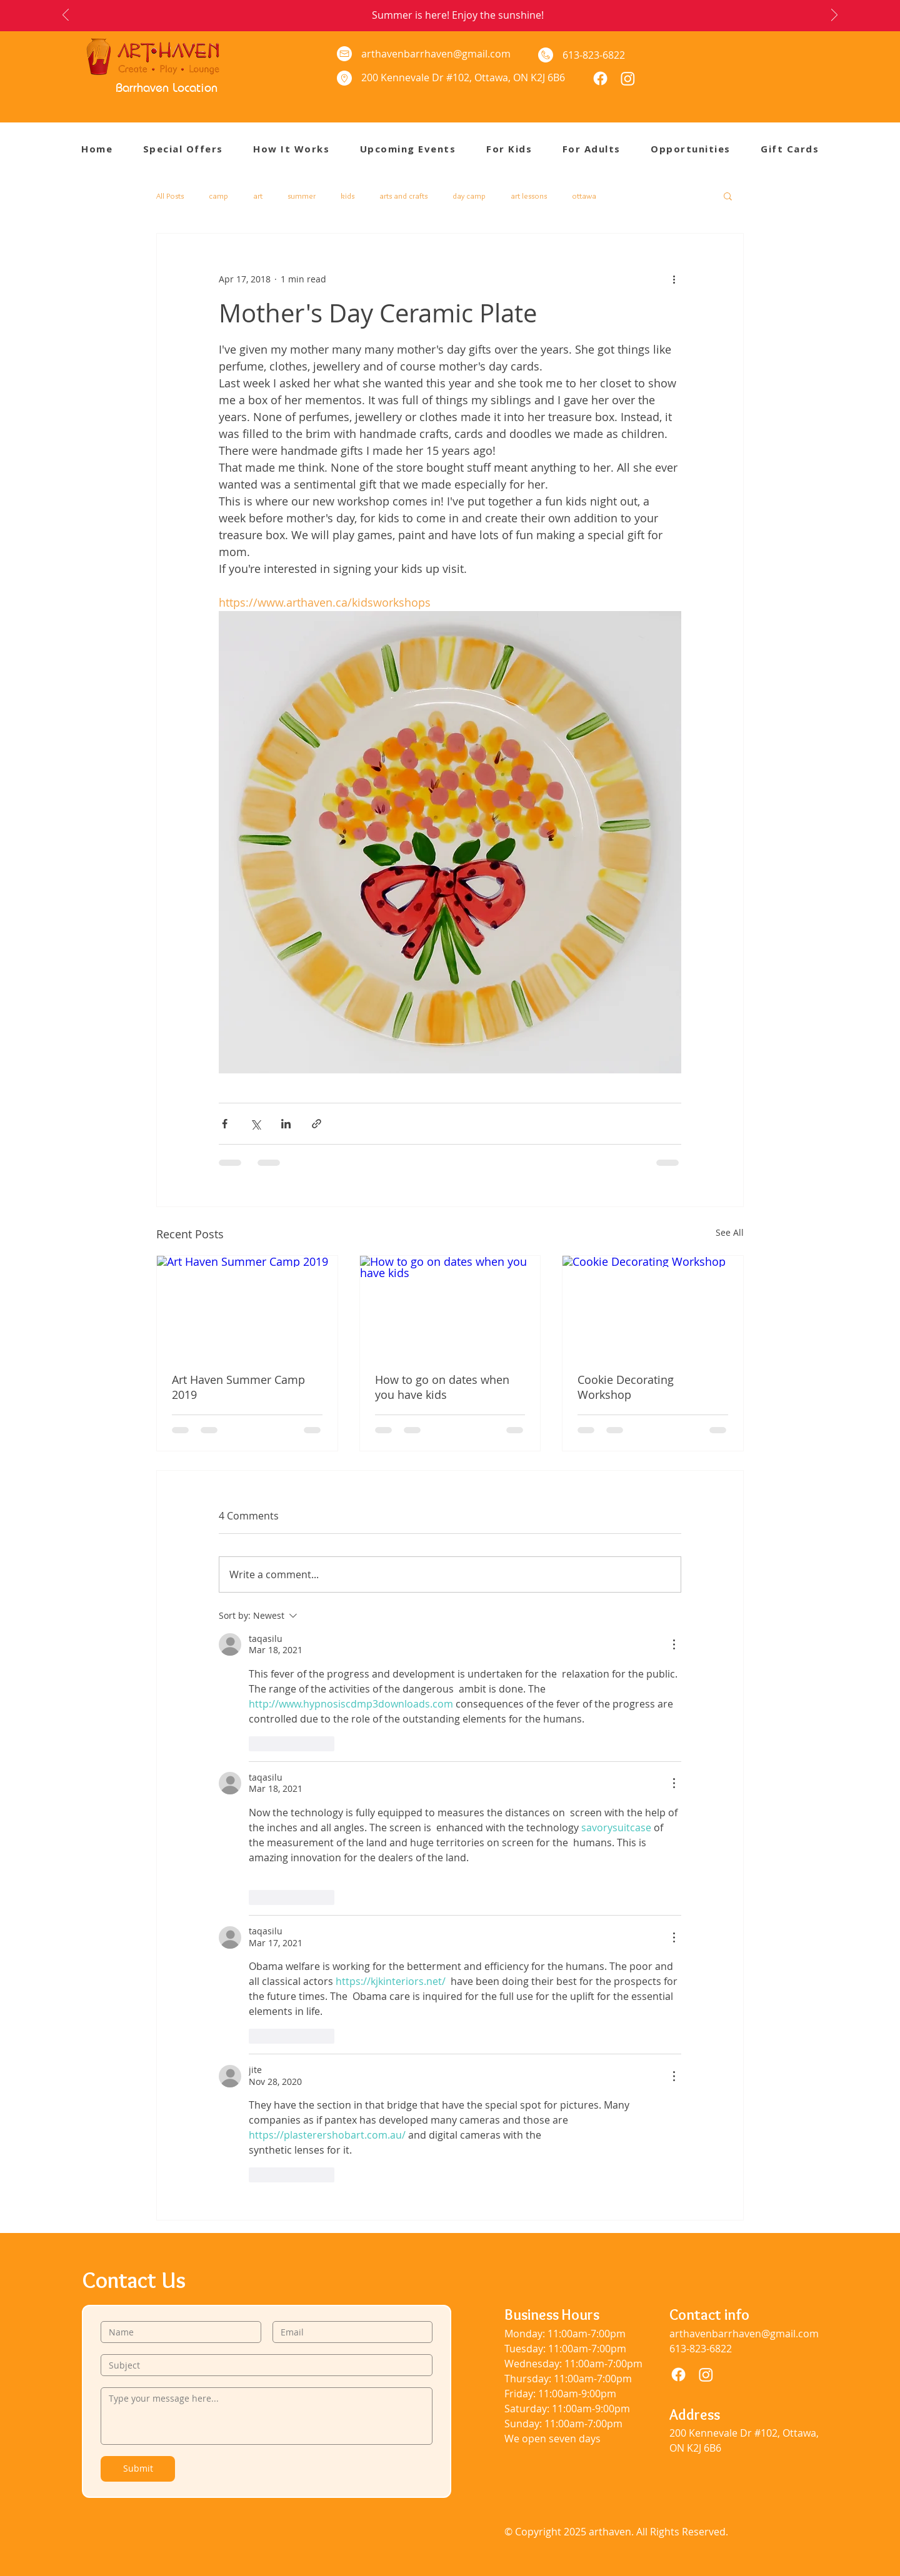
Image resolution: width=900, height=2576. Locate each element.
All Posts (170, 196)
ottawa (584, 196)
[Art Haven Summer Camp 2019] (247, 1306)
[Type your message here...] (266, 2416)
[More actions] (673, 278)
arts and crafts (403, 196)
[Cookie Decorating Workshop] (652, 1306)
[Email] (349, 2332)
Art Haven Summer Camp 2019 (238, 1387)
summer (302, 196)
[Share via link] (316, 1124)
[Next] (834, 16)
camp (218, 196)
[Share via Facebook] (225, 1124)
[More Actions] (673, 1644)
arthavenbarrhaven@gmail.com (436, 54)
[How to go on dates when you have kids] (450, 1306)
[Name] (177, 2332)
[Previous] (65, 16)
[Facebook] (600, 78)
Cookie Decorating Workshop (626, 1387)
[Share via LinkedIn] (286, 1124)
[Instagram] (628, 78)
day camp (469, 196)
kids (347, 196)
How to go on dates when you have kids (442, 1387)
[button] (524, 148)
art (257, 196)
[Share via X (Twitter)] (255, 1124)
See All (730, 1232)
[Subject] (262, 2365)
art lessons (529, 196)
